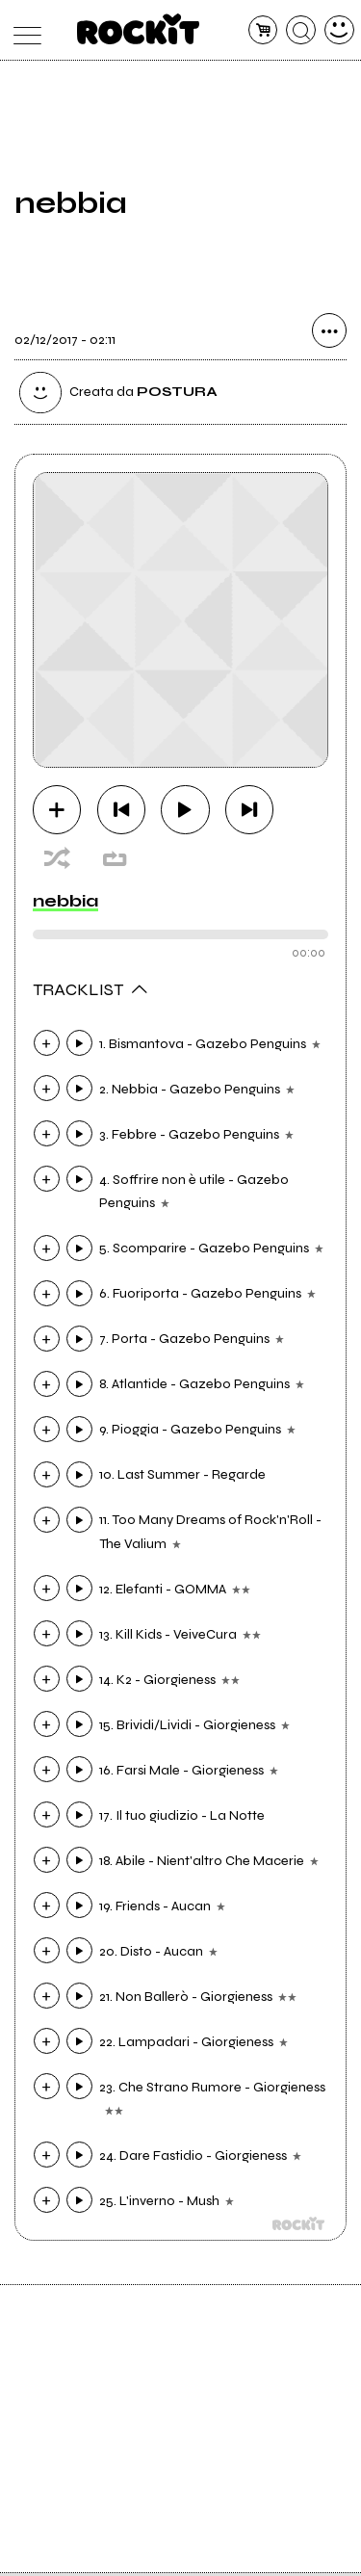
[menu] (23, 30)
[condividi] (329, 335)
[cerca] (301, 30)
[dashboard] (339, 30)
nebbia (65, 903)
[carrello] (263, 30)
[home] (138, 28)
